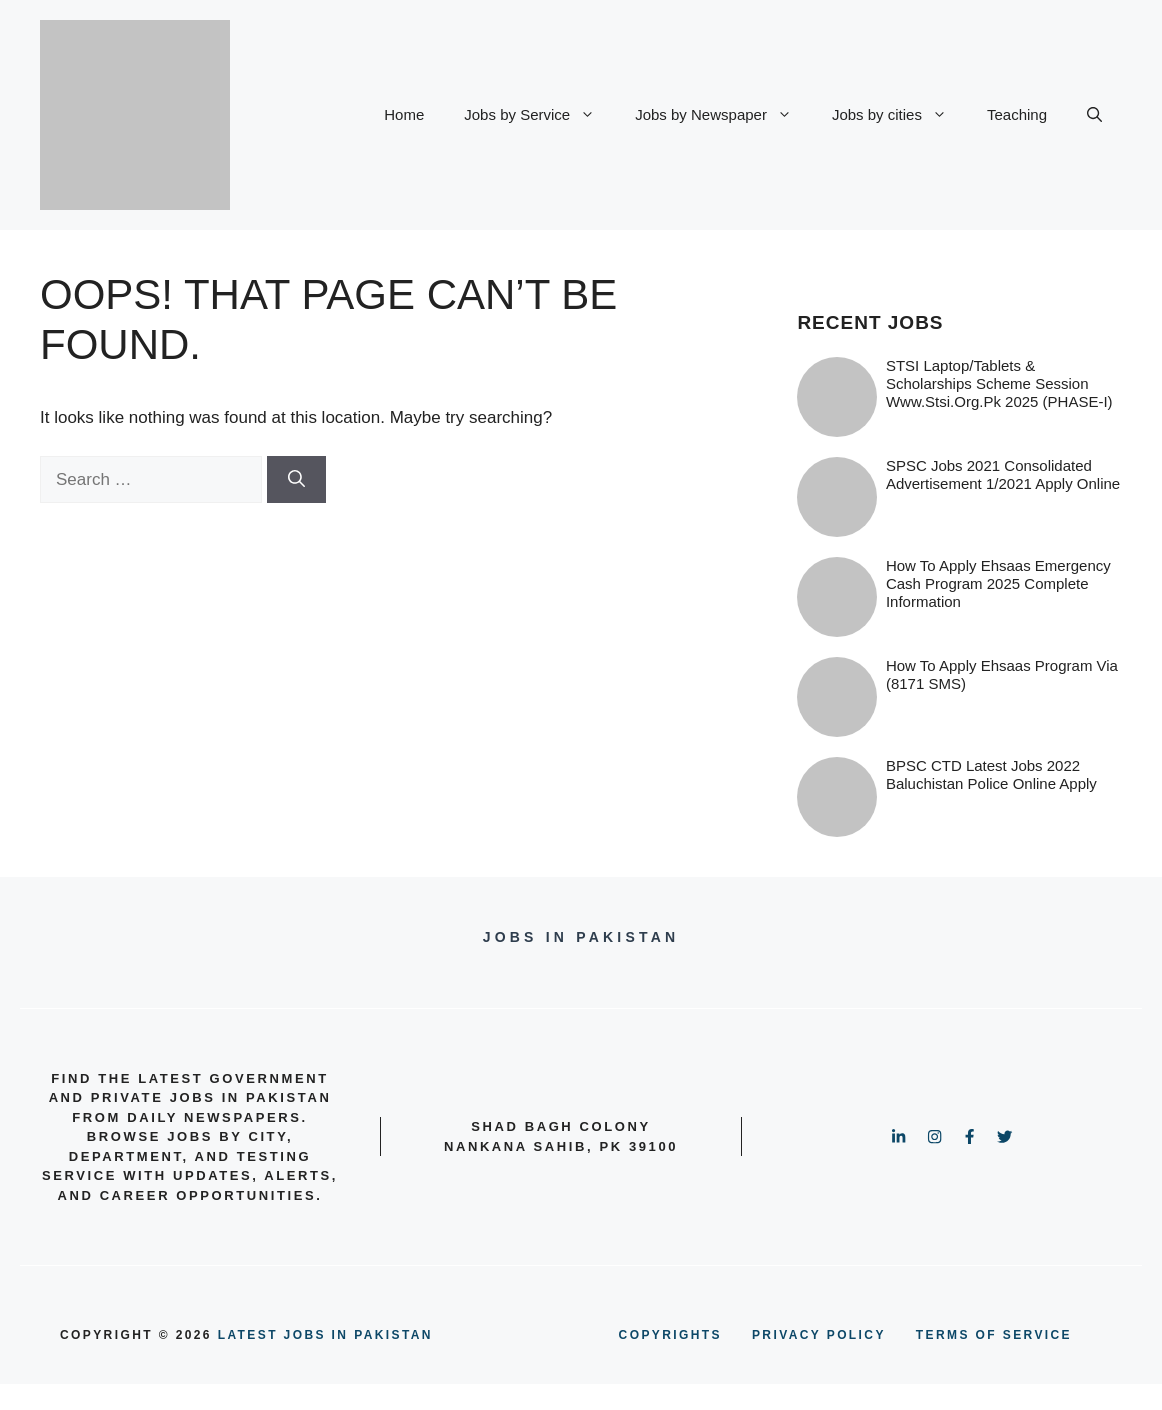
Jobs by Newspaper (723, 115)
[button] (1094, 115)
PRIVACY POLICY (819, 1335)
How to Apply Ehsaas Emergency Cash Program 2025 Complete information (998, 583)
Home (404, 114)
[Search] (296, 480)
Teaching (1017, 114)
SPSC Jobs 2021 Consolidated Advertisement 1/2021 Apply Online (1003, 474)
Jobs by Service (539, 115)
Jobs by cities (899, 115)
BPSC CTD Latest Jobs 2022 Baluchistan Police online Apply (991, 774)
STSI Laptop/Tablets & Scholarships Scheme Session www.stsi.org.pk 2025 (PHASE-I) (999, 383)
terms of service (994, 1335)
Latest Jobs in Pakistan (325, 1335)
